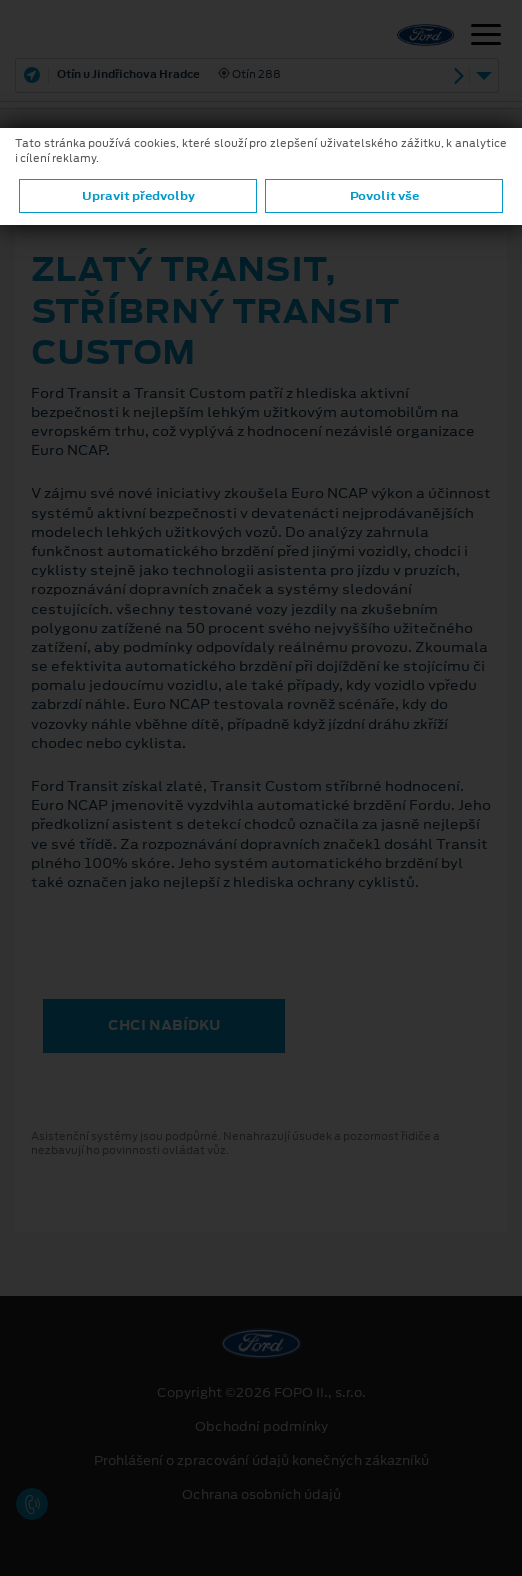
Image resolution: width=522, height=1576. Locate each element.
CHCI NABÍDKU (164, 1025)
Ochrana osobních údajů (261, 1495)
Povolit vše (384, 196)
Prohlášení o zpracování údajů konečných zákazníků (261, 1461)
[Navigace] (486, 37)
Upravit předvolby (138, 196)
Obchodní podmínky (261, 1427)
